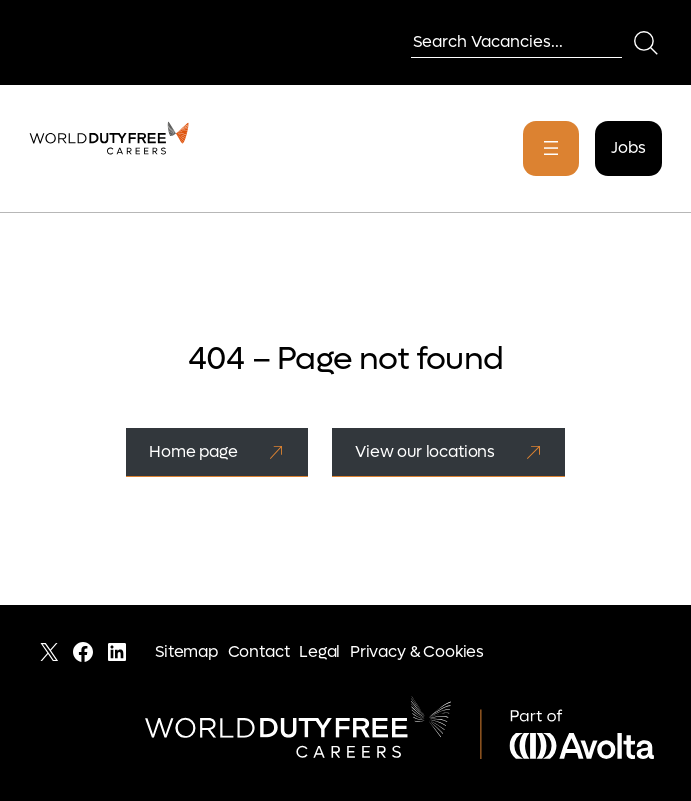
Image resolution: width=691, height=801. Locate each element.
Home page (193, 451)
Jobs (628, 147)
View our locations (425, 451)
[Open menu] (551, 148)
